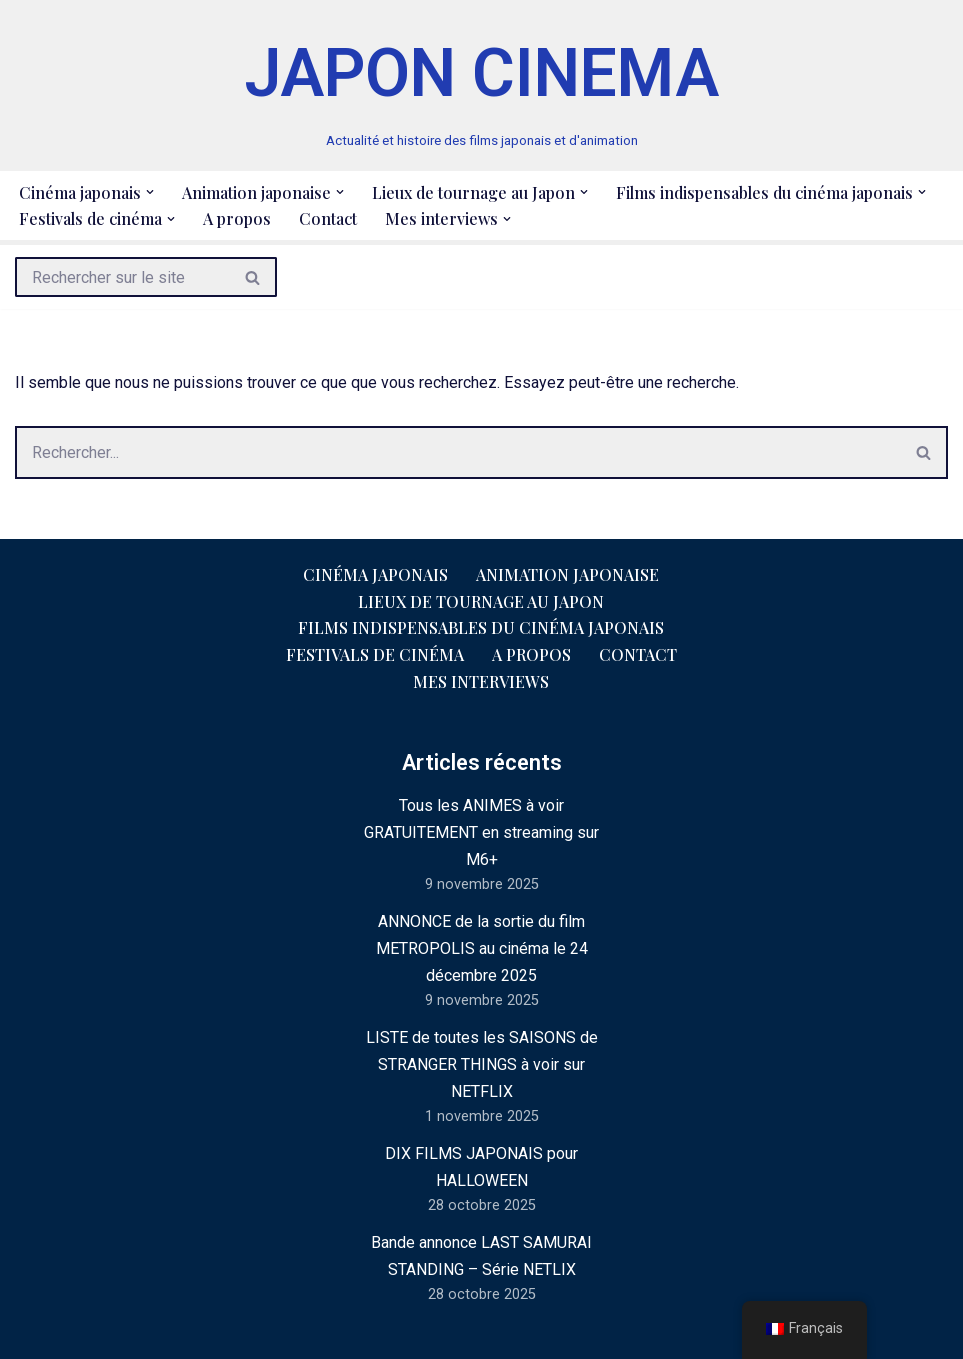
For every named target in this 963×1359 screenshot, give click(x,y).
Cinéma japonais (375, 574)
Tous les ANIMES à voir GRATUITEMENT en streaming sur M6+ (481, 832)
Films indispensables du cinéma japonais (481, 627)
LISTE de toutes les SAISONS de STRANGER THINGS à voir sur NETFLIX (482, 1064)
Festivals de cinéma (375, 654)
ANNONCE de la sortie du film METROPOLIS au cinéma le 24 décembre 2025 (482, 948)
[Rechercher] (122, 277)
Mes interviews (481, 681)
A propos (237, 218)
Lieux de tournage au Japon (481, 601)
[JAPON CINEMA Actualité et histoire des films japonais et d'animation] (482, 85)
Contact (328, 218)
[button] (150, 192)
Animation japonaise (567, 574)
